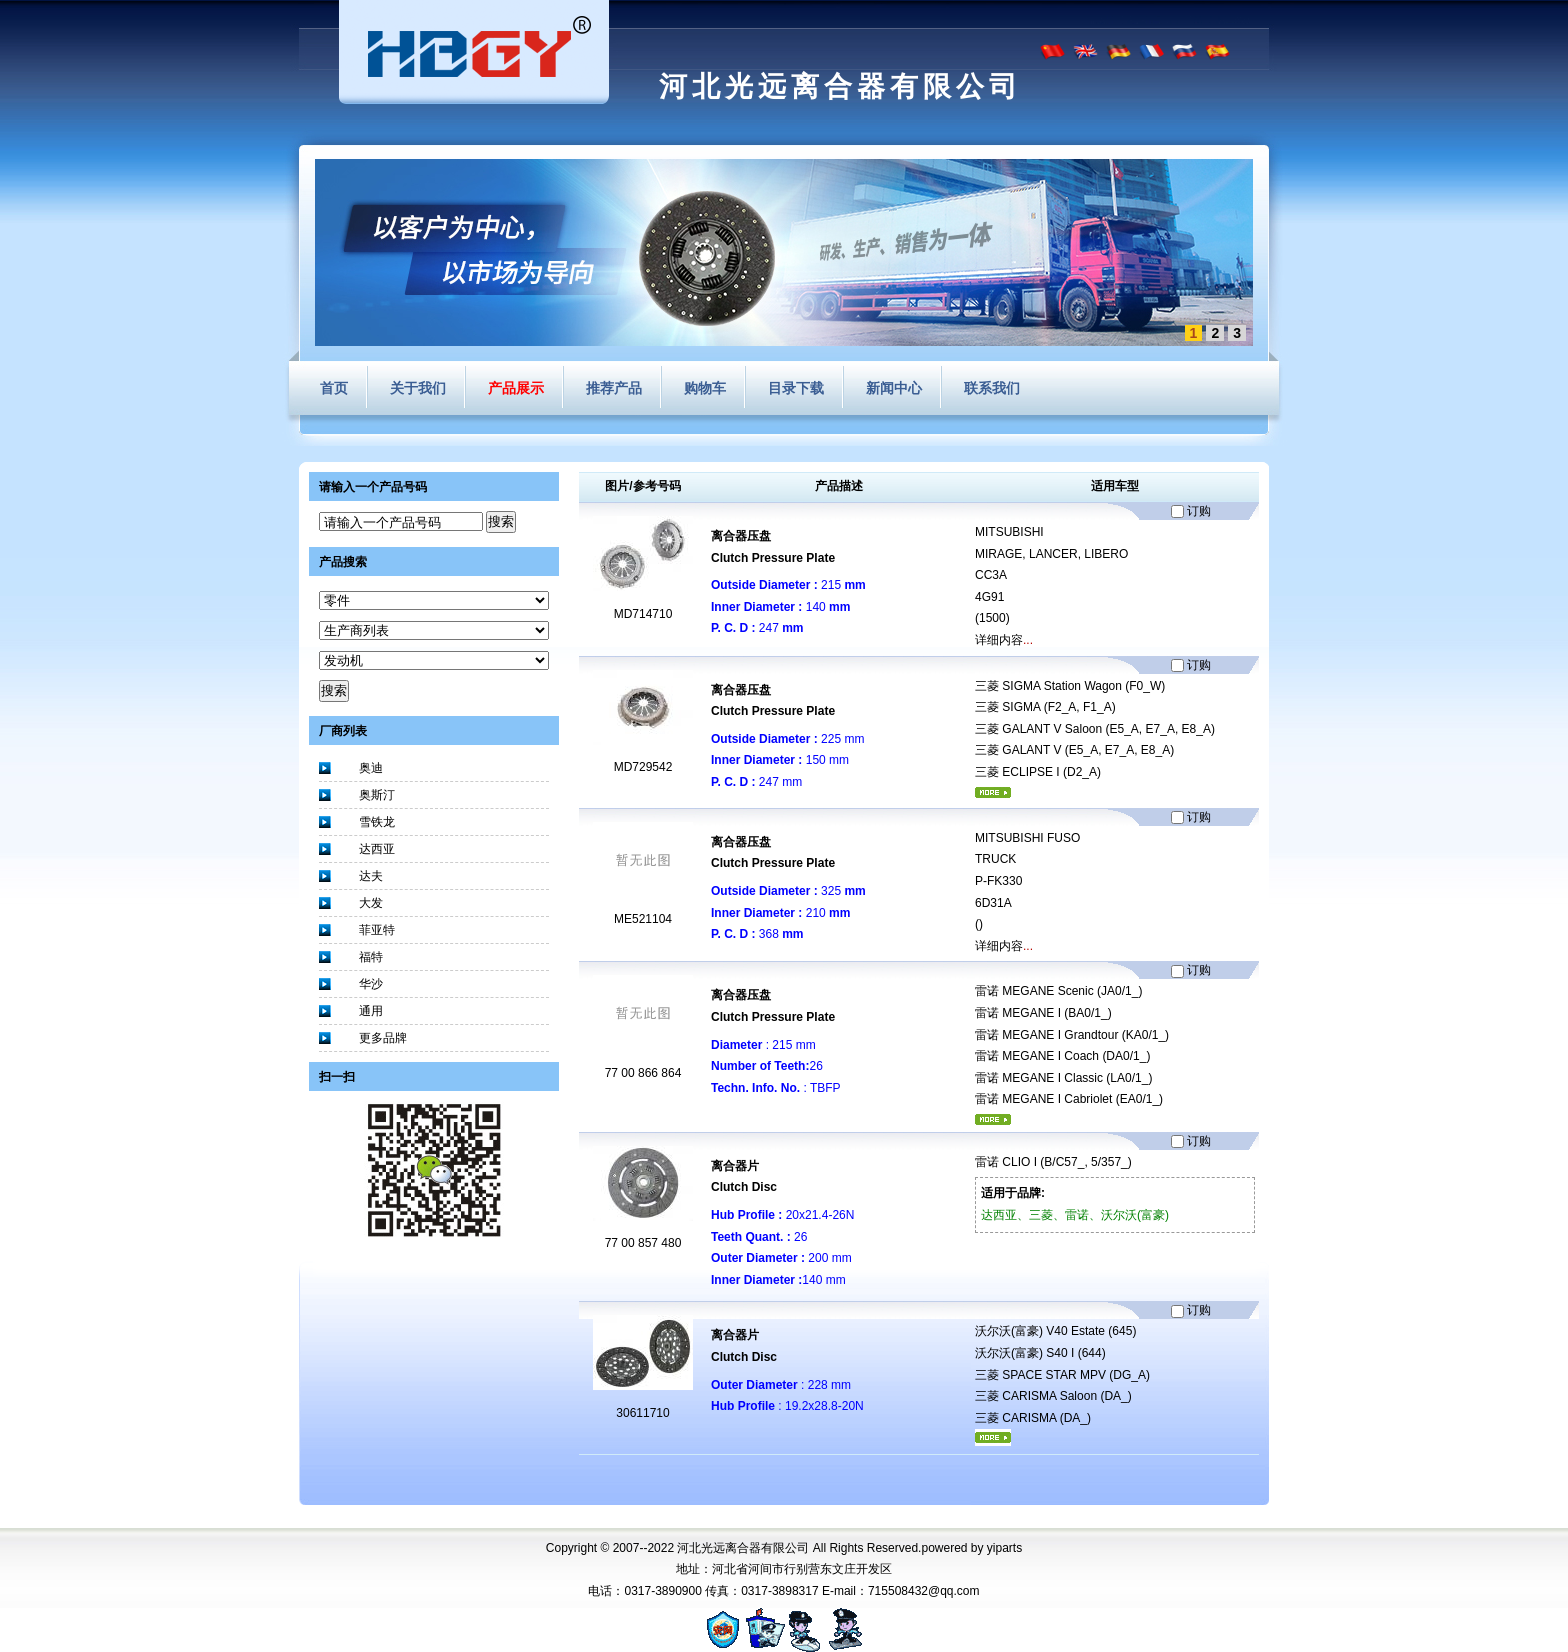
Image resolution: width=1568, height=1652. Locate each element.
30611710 (642, 1413)
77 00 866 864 (643, 1073)
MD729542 (643, 767)
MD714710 (643, 614)
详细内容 (999, 640)
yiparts (1004, 1548)
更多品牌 (383, 1038)
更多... (993, 792)
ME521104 (643, 919)
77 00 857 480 (643, 1243)
